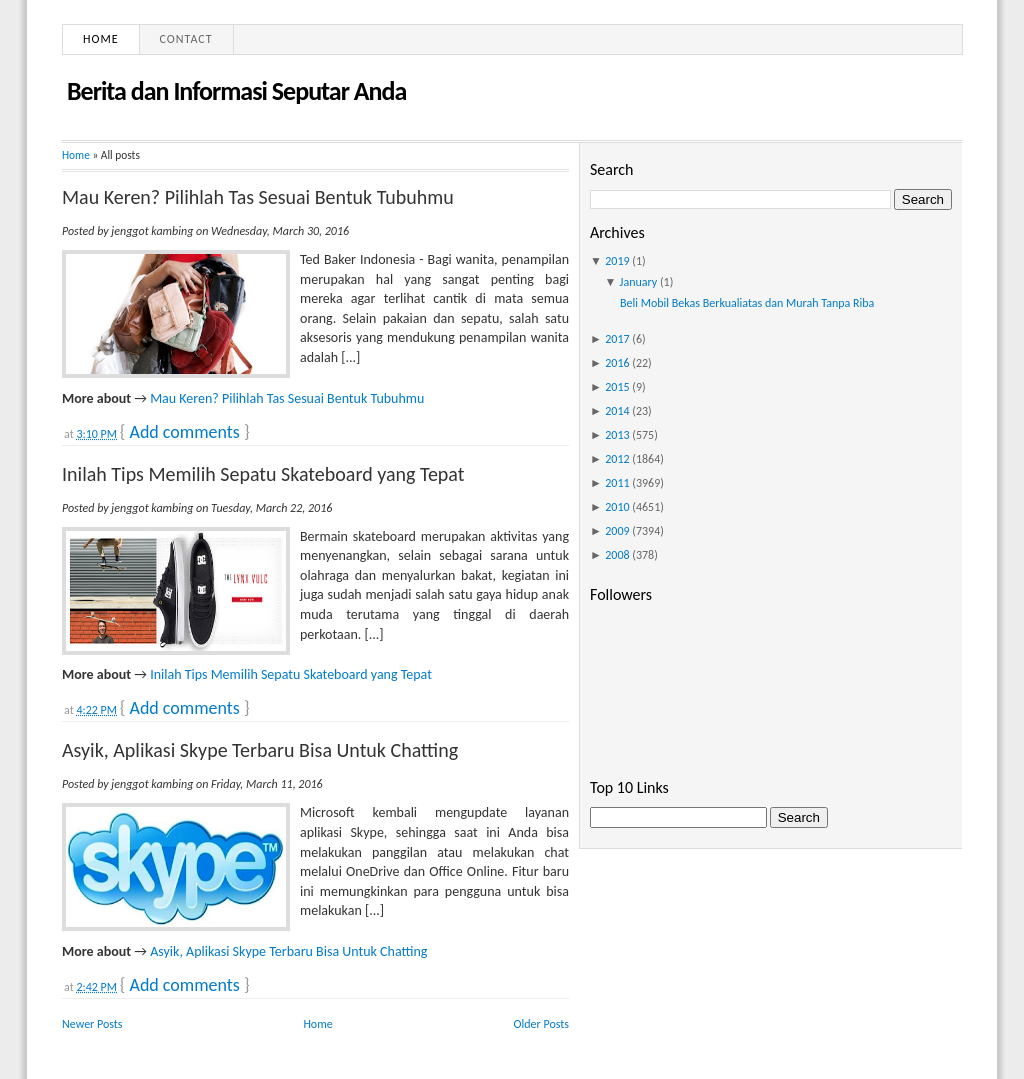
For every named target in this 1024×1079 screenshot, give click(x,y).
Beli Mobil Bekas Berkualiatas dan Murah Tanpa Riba (747, 303)
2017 (617, 339)
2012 (617, 459)
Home (101, 39)
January (639, 282)
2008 (617, 555)
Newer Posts (92, 1024)
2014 (617, 411)
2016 (617, 363)
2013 (617, 435)
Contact (186, 39)
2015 (617, 387)
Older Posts (541, 1024)
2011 (617, 483)
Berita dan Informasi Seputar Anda (236, 91)
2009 (617, 531)
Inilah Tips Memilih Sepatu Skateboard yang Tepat (263, 474)
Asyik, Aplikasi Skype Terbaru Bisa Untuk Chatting (260, 750)
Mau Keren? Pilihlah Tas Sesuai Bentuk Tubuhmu (258, 197)
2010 (617, 507)
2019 (617, 261)
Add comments (184, 432)
